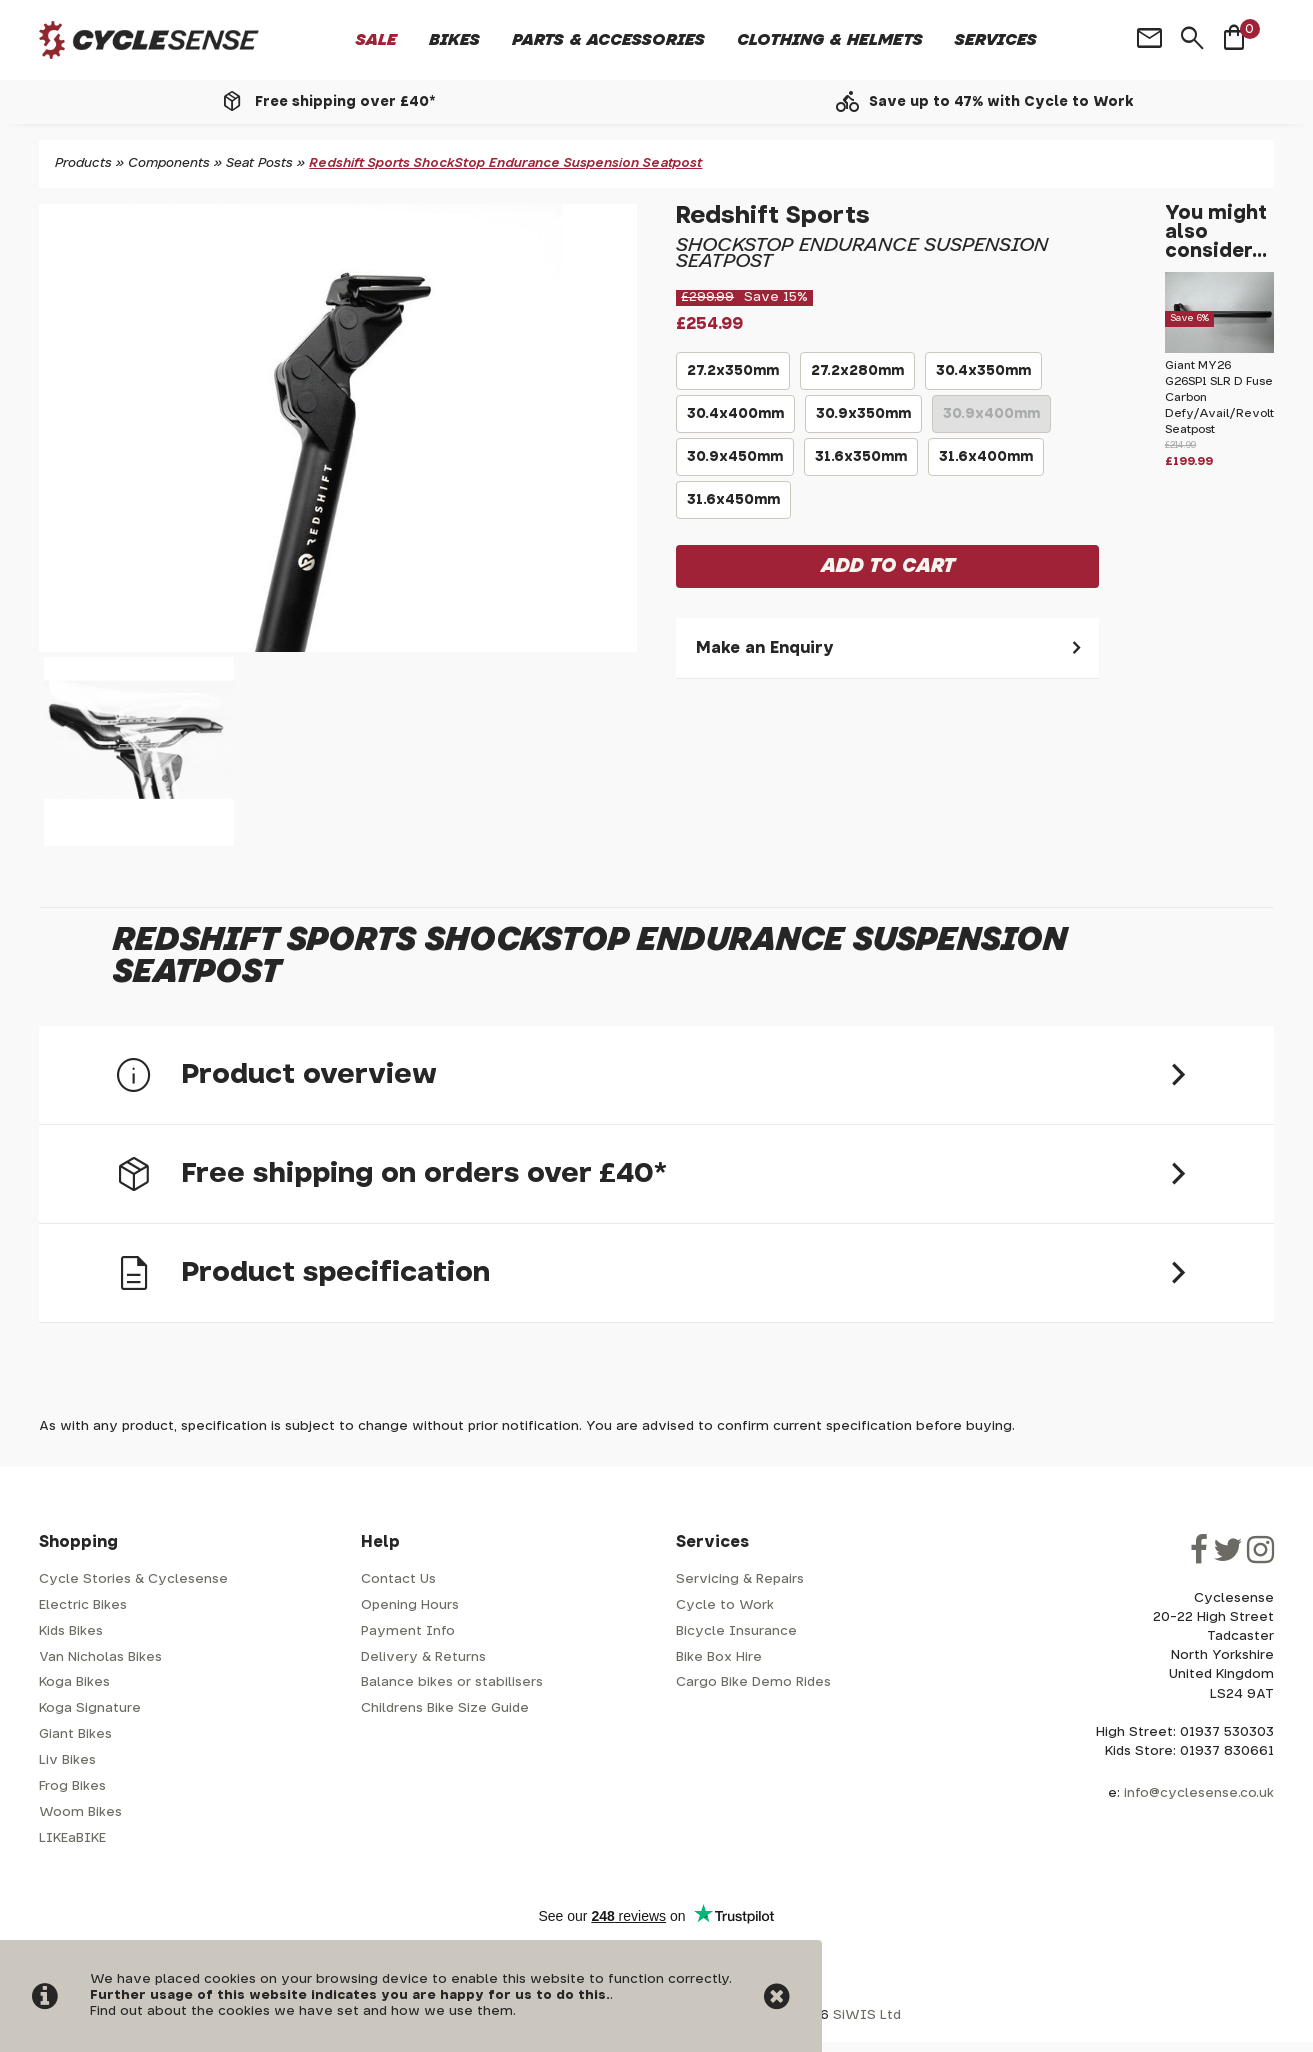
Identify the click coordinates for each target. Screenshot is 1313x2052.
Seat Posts (259, 163)
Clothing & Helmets (830, 40)
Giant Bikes (75, 1734)
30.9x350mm (863, 420)
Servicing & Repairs (740, 1579)
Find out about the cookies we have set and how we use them (301, 2011)
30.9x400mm (991, 420)
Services (996, 40)
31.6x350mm (861, 463)
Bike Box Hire (719, 1657)
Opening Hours (410, 1605)
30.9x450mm (735, 463)
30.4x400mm (735, 420)
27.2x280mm (857, 377)
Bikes (454, 40)
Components (169, 163)
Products (83, 163)
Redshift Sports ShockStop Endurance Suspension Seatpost (505, 163)
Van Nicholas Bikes (100, 1657)
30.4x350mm (983, 377)
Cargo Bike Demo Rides (753, 1682)
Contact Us (398, 1579)
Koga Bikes (74, 1682)
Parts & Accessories (608, 40)
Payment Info (408, 1631)
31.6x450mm (733, 506)
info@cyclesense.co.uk (1199, 1793)
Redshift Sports (773, 216)
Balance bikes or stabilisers (452, 1682)
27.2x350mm (733, 377)
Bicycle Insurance (736, 1631)
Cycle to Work (725, 1605)
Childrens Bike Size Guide (445, 1708)
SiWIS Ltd (867, 2015)
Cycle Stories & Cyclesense (133, 1579)
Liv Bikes (67, 1760)
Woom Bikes (80, 1812)
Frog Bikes (72, 1786)
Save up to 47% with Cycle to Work (1001, 102)
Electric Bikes (83, 1605)
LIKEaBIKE (72, 1838)
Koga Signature (90, 1708)
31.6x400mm (986, 463)
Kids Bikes (71, 1631)
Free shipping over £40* (345, 102)
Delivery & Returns (423, 1657)
